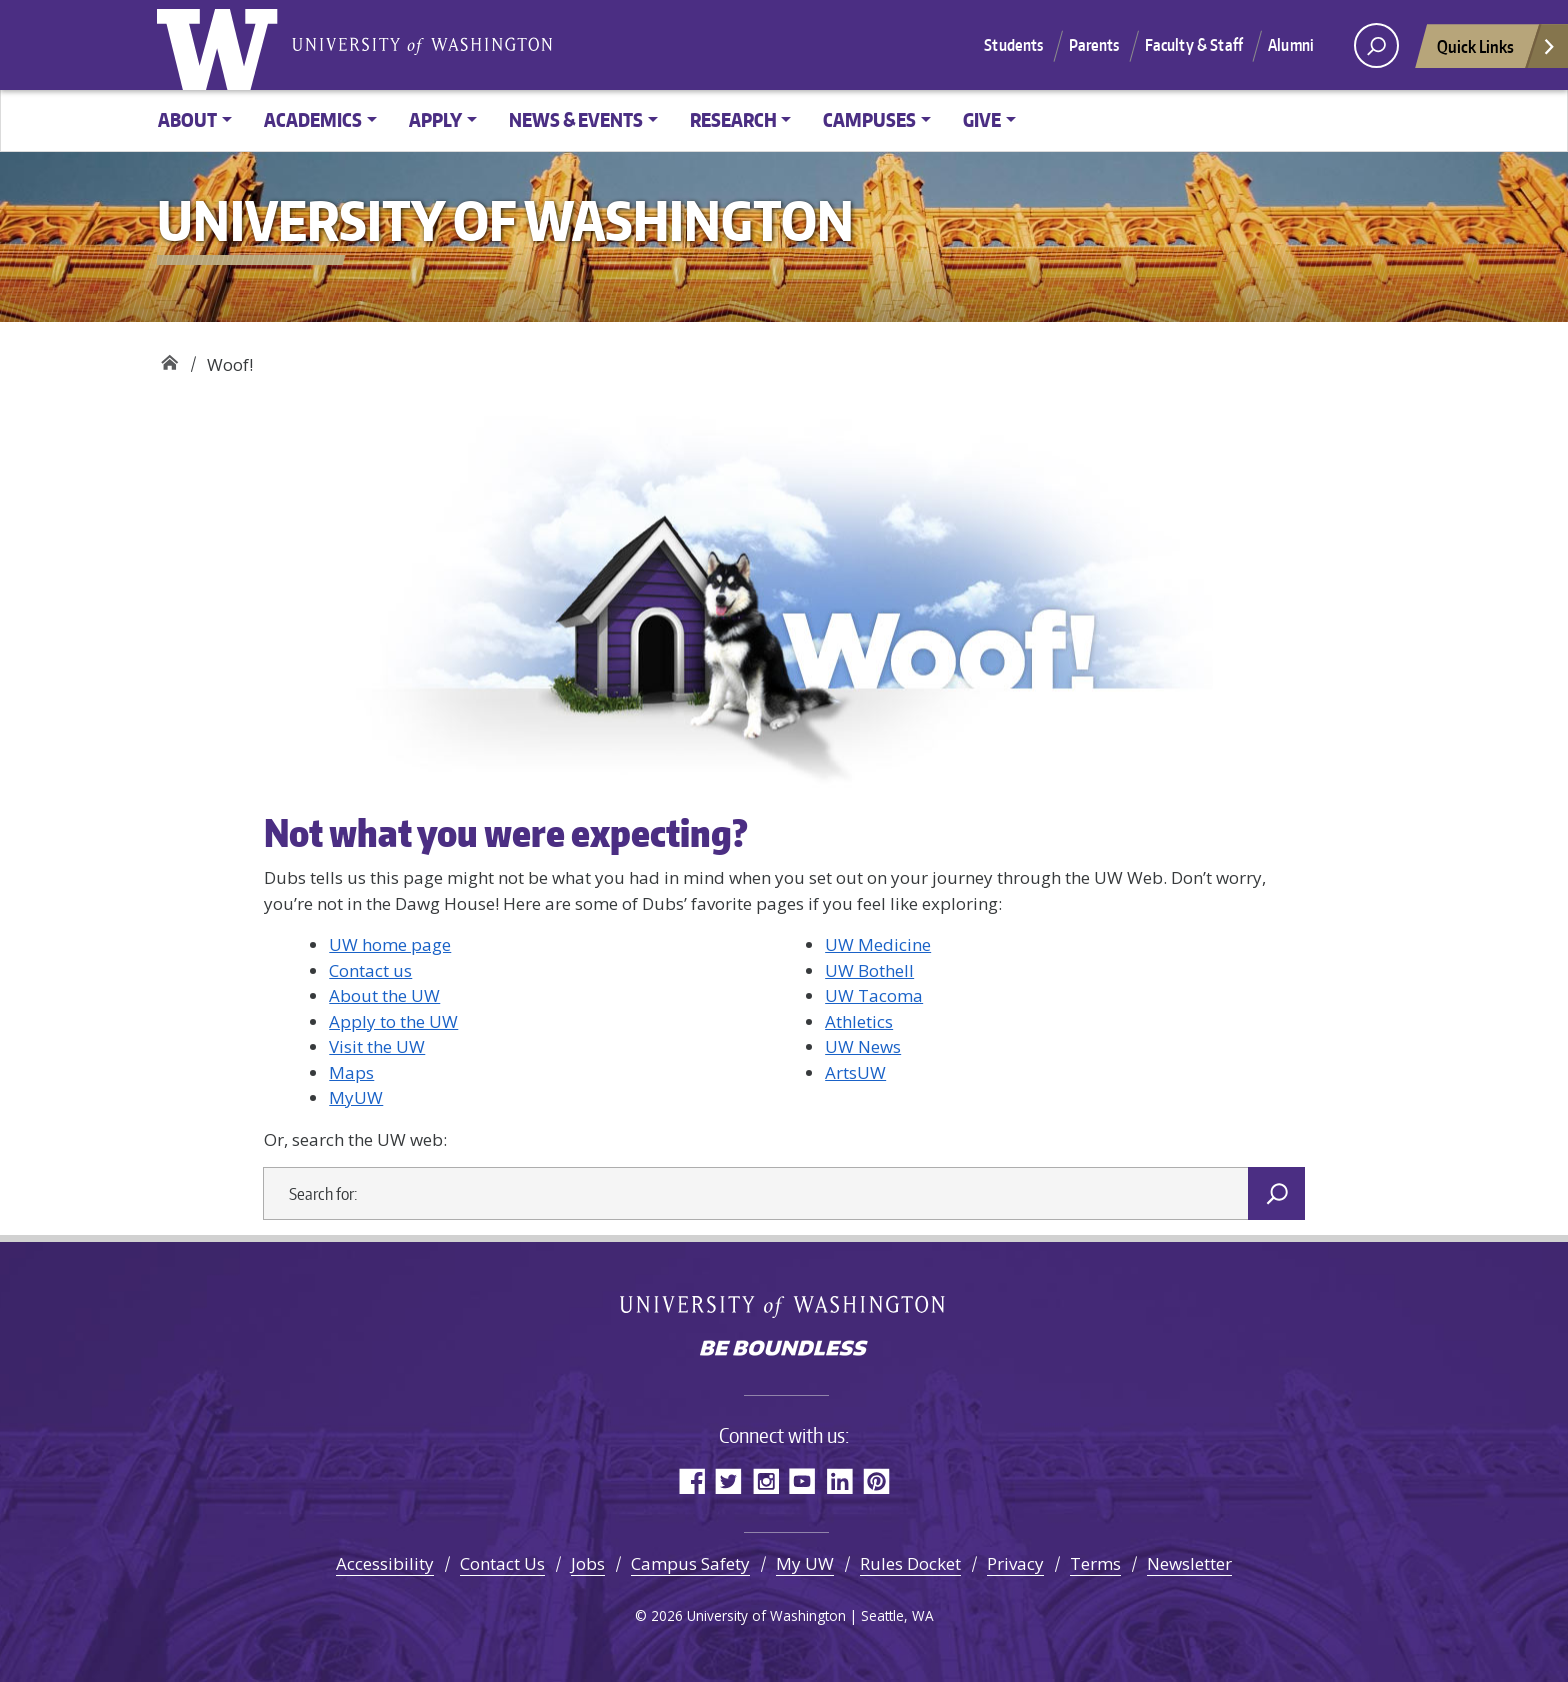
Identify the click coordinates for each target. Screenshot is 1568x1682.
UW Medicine (878, 944)
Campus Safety (690, 1563)
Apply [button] (435, 119)
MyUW (356, 1097)
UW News (863, 1046)
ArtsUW (855, 1072)
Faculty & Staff (1194, 45)
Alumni (1291, 45)
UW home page (390, 944)
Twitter (728, 1480)
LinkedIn (839, 1480)
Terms (1095, 1563)
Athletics (859, 1021)
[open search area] (1376, 45)
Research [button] (733, 119)
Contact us (370, 970)
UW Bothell (869, 970)
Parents (1094, 45)
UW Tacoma (874, 995)
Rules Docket (910, 1563)
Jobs (588, 1563)
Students (1013, 45)
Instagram (765, 1480)
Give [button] (982, 119)
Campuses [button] (869, 119)
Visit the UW (377, 1046)
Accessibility (385, 1563)
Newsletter (1189, 1563)
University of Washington (222, 45)
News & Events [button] (576, 119)
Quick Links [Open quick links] (1497, 51)
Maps (351, 1072)
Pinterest (876, 1480)
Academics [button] (313, 119)
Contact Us (502, 1563)
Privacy (1015, 1563)
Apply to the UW (393, 1021)
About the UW (384, 995)
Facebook (691, 1480)
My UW (805, 1563)
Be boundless (784, 1350)
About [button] (187, 119)
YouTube (802, 1480)
